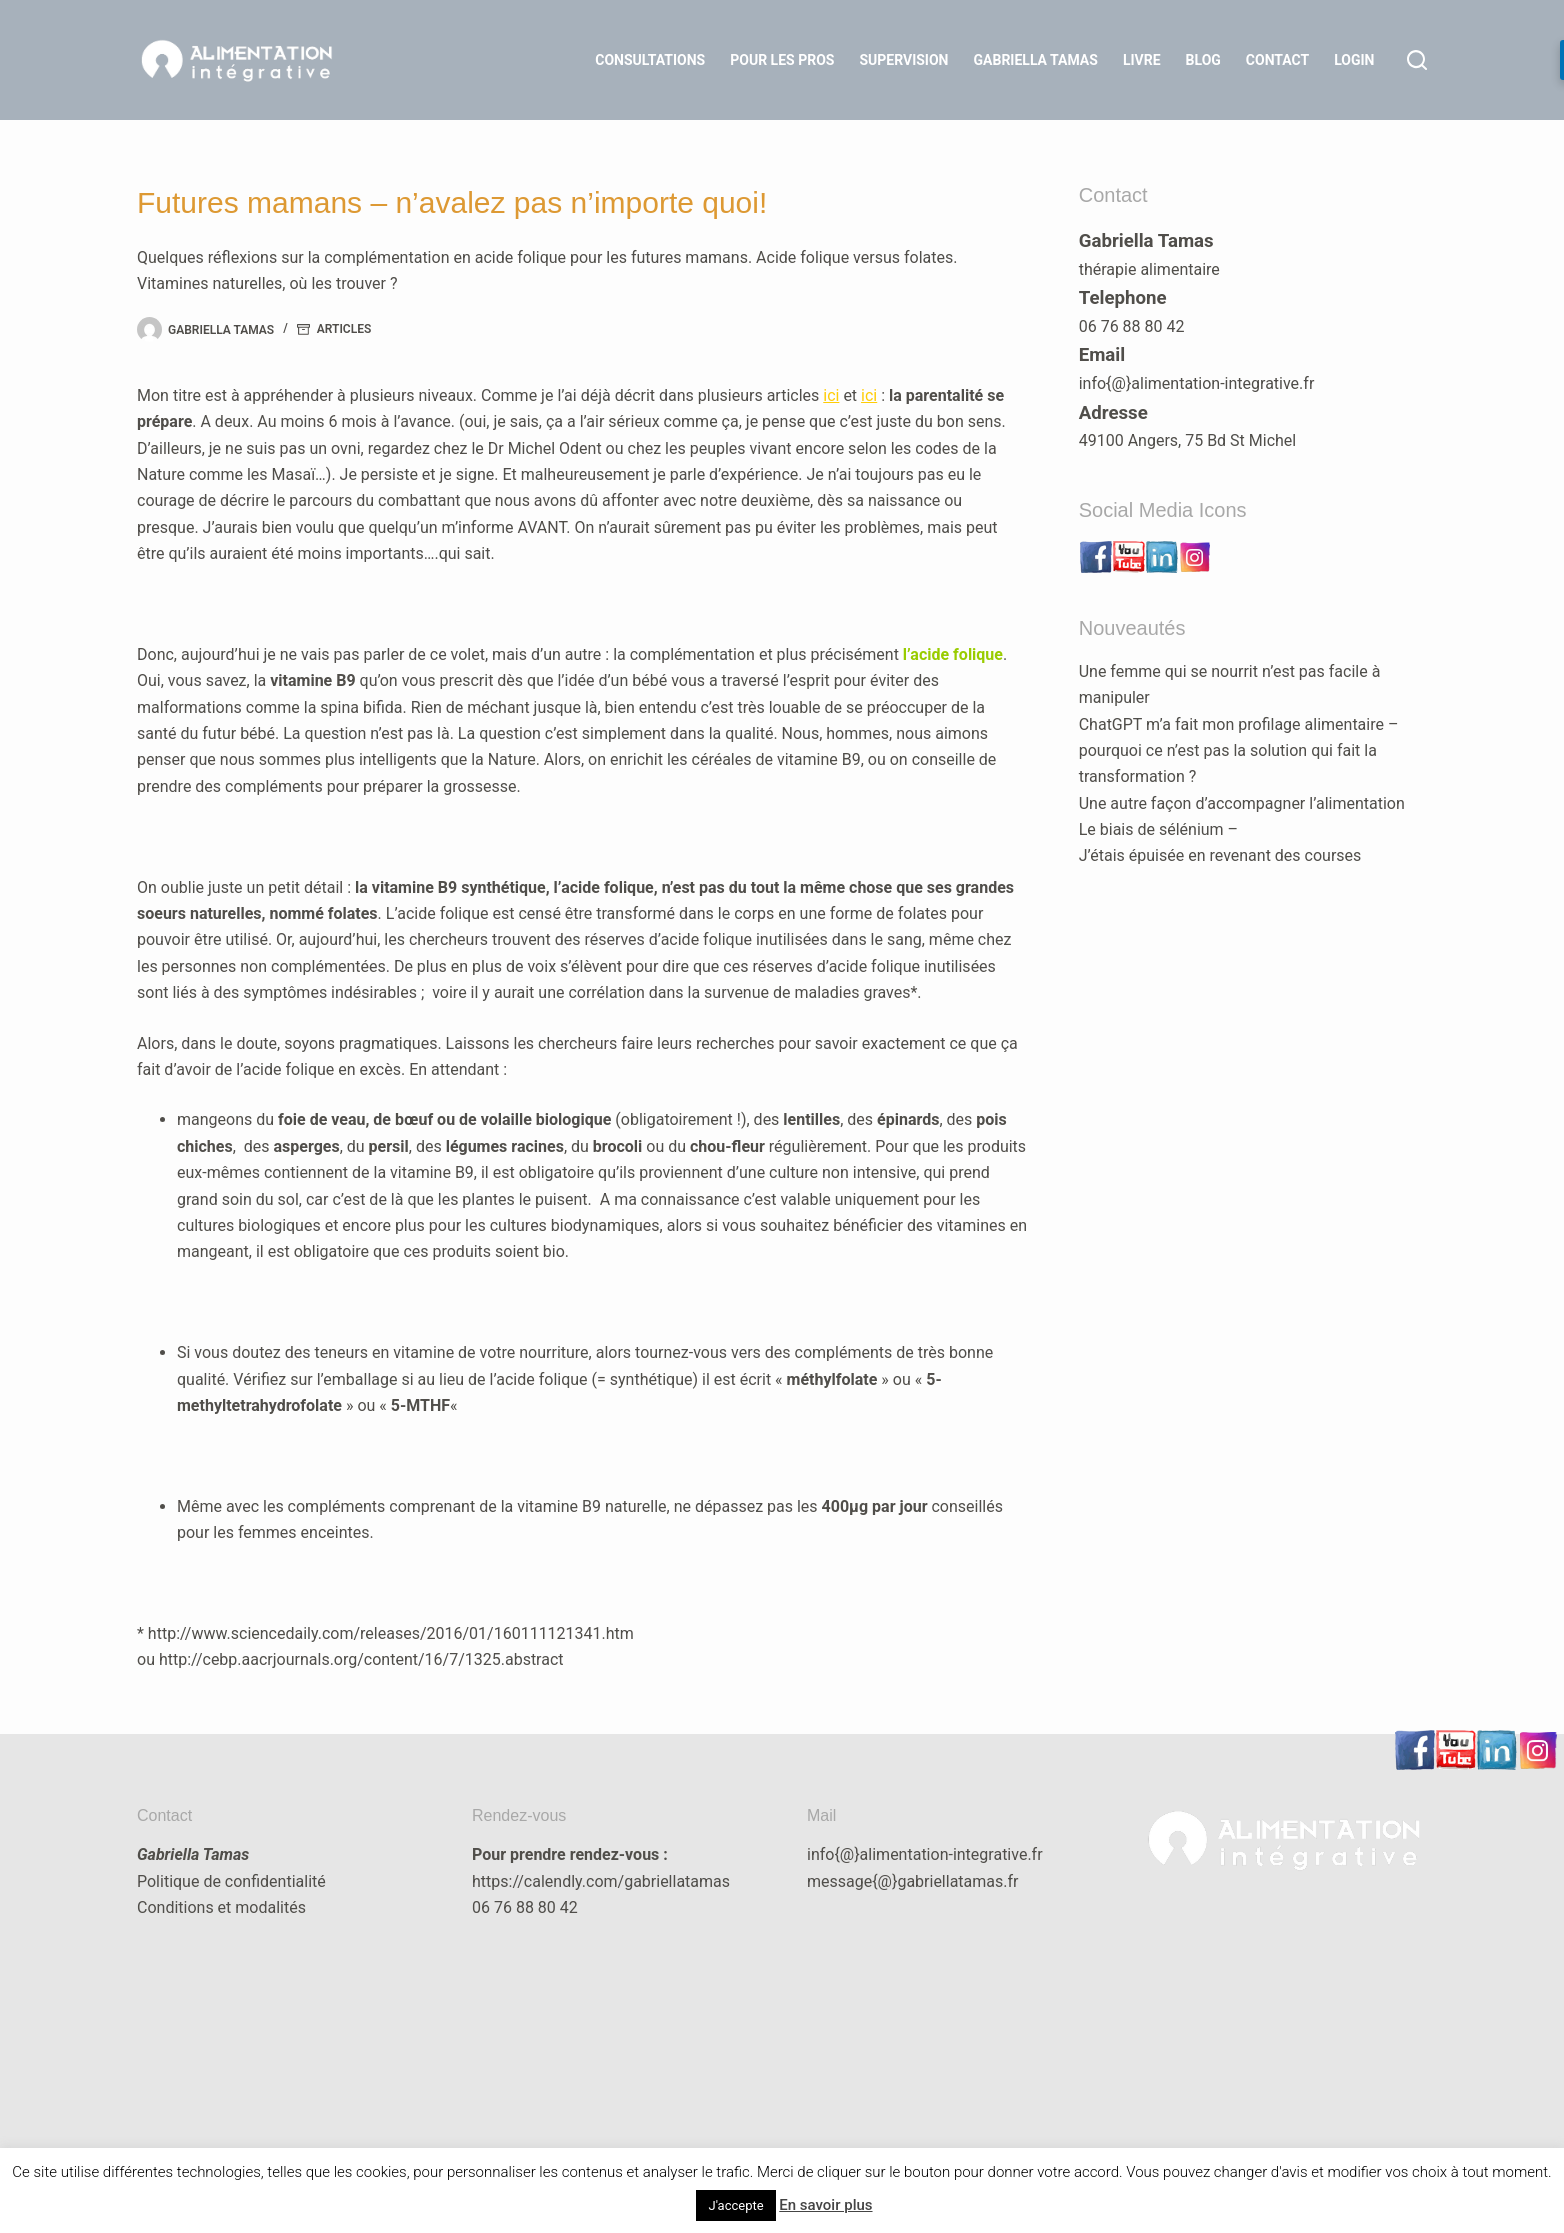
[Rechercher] (1417, 60)
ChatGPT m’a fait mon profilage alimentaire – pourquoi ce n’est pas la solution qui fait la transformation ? (1239, 751)
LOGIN (1354, 60)
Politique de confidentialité (231, 1881)
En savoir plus (825, 2205)
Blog (1203, 60)
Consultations (650, 60)
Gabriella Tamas (1036, 60)
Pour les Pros (782, 60)
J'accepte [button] (735, 2205)
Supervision (903, 60)
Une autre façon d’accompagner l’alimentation (1242, 803)
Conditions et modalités (221, 1907)
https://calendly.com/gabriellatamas (601, 1881)
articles (344, 329)
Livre (1142, 60)
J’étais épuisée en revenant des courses (1220, 855)
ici (831, 395)
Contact (1277, 60)
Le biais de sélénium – (1158, 829)
